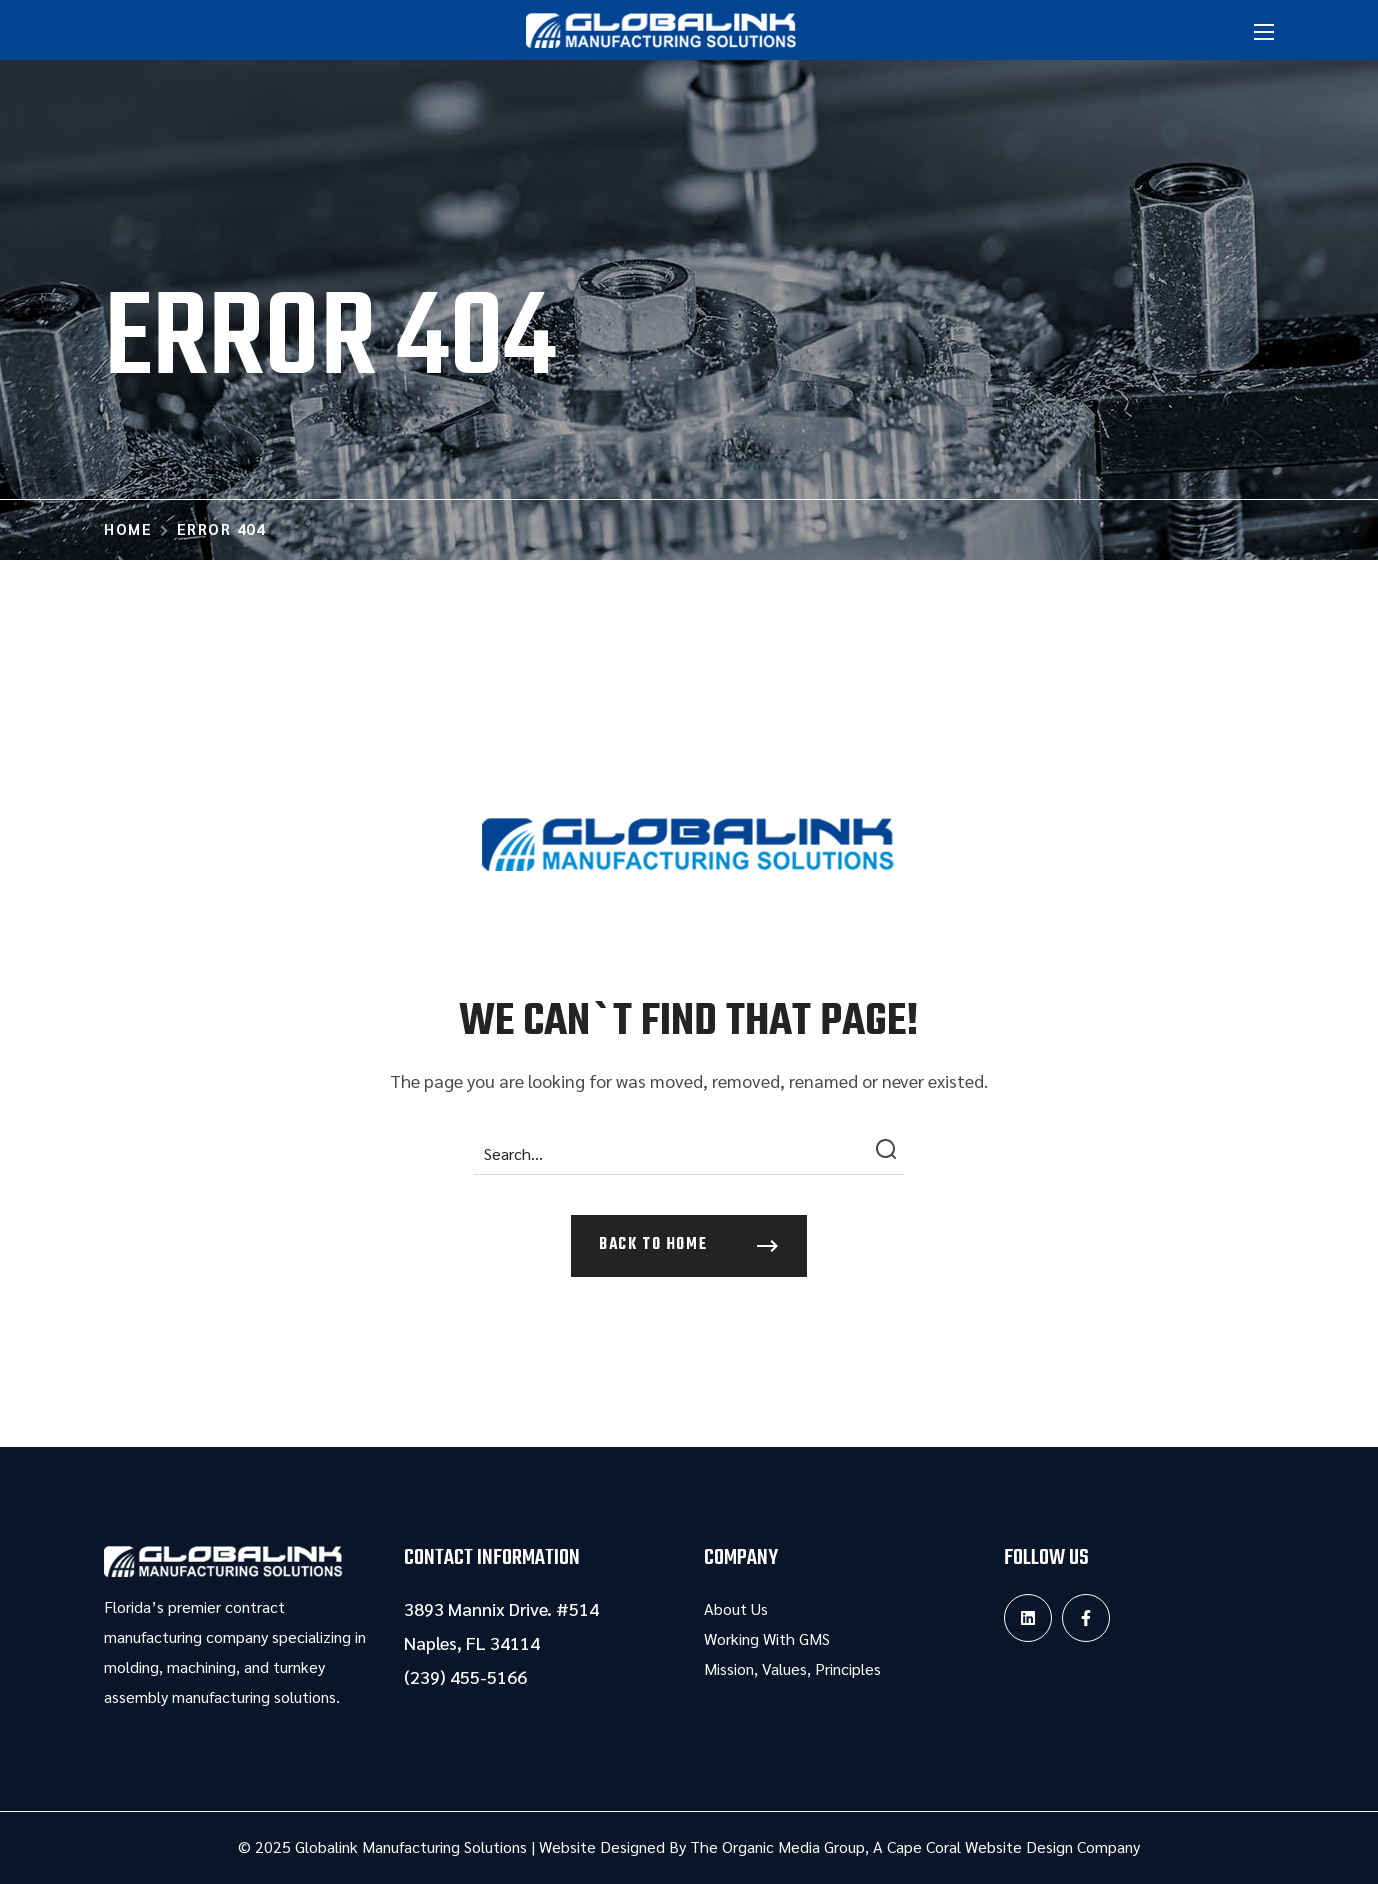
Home (128, 528)
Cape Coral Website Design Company (1013, 1846)
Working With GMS (767, 1638)
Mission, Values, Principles (792, 1668)
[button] (689, 1246)
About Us (736, 1608)
